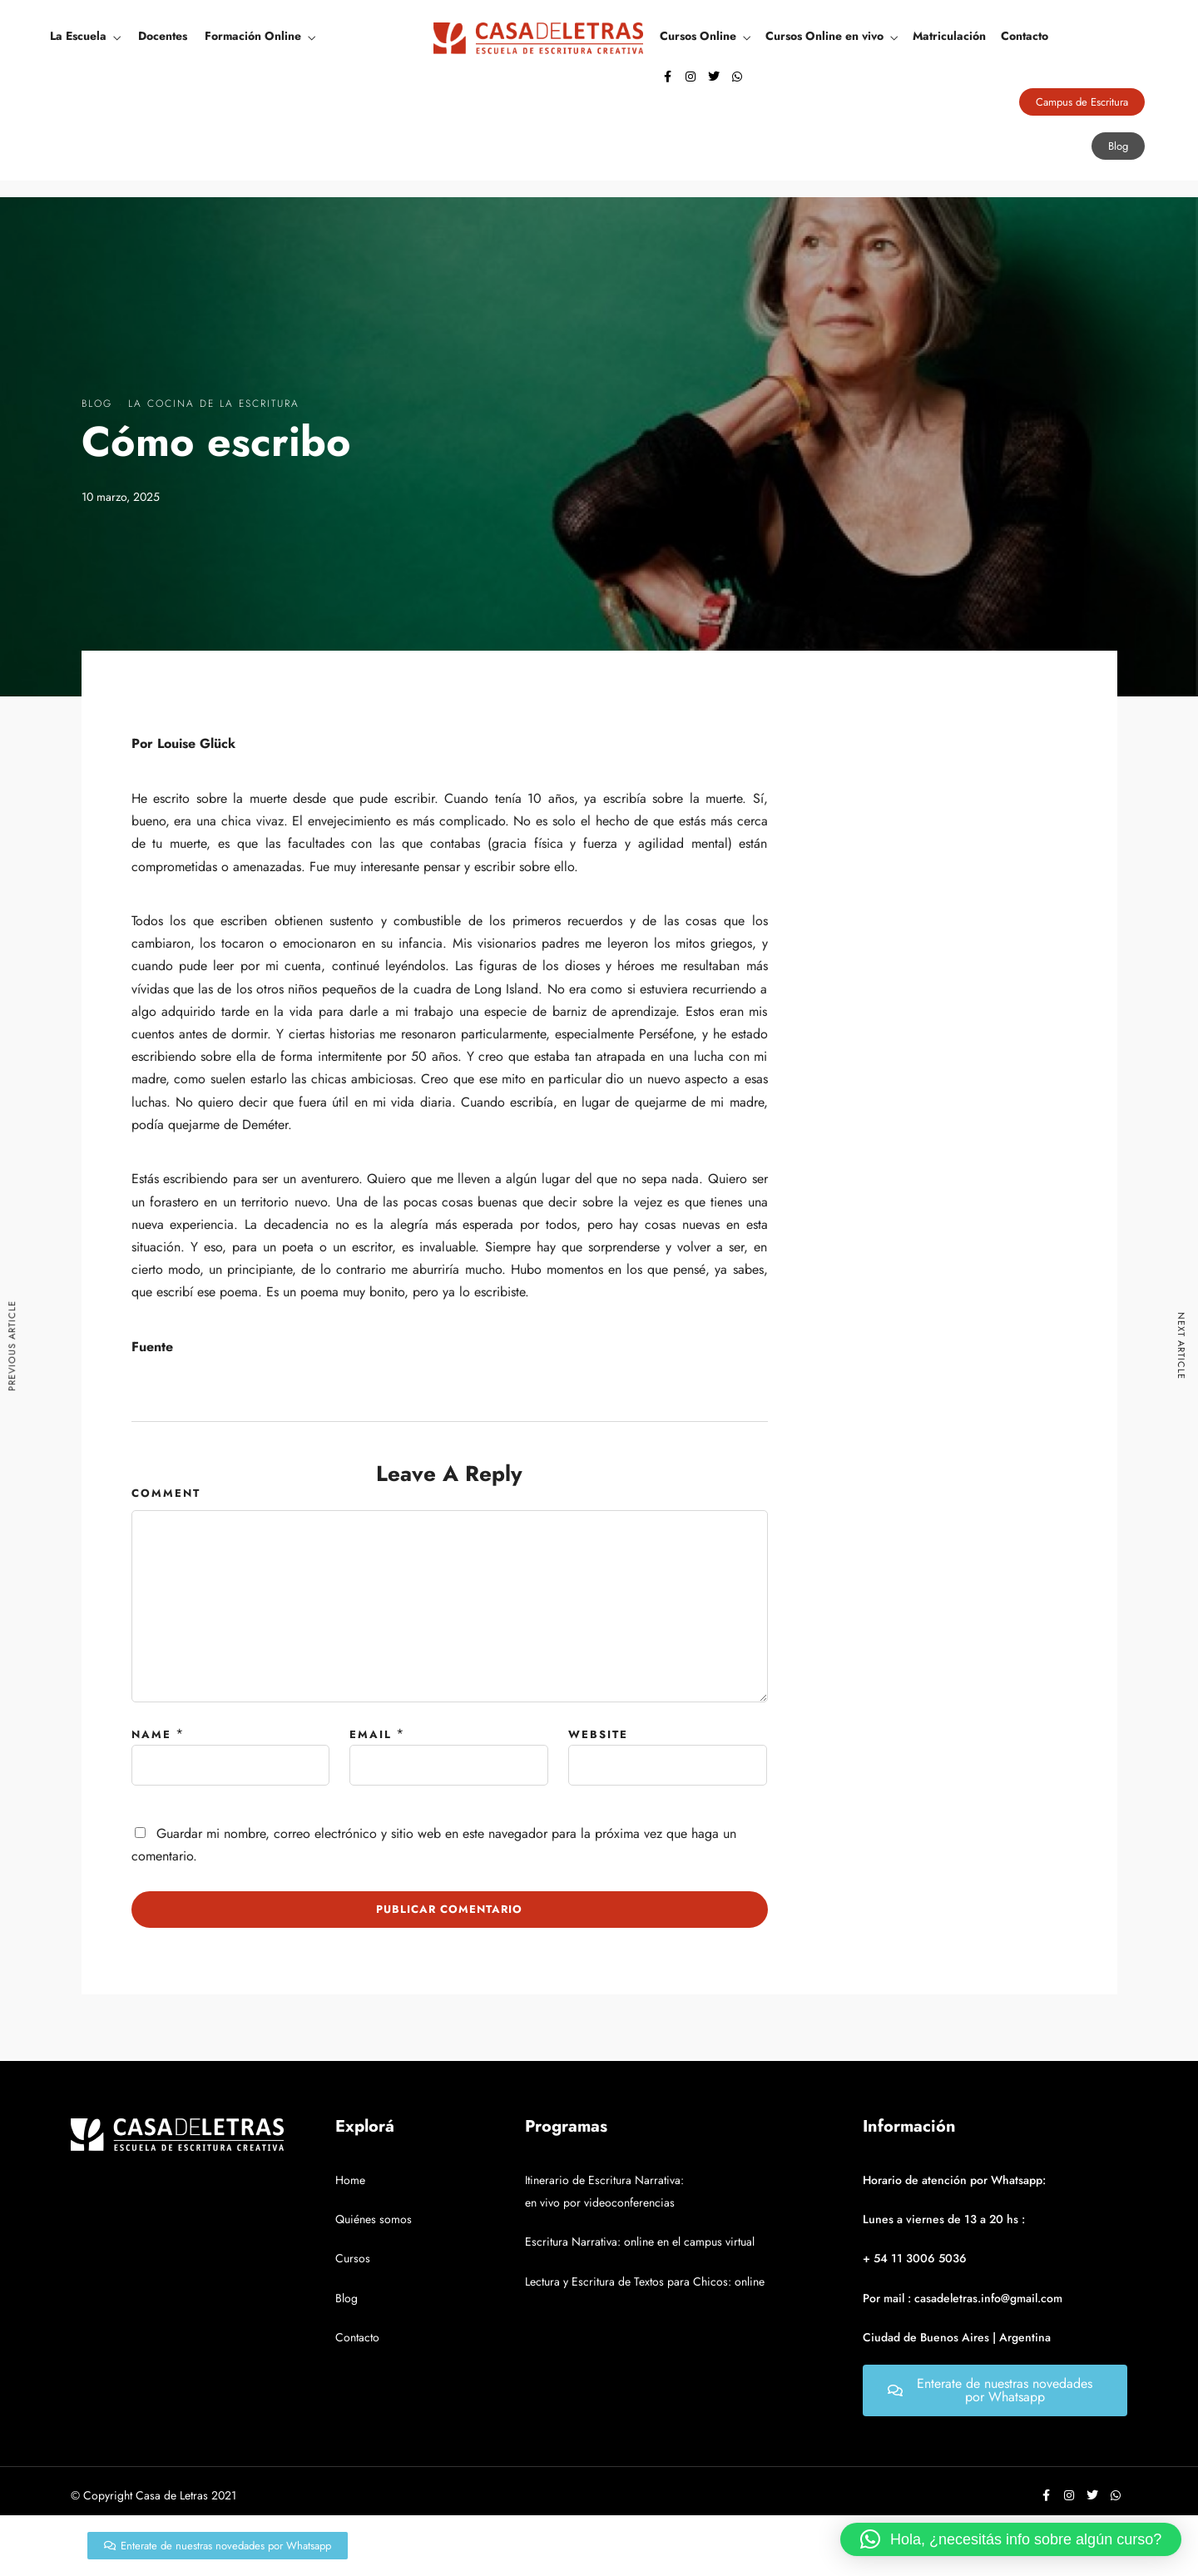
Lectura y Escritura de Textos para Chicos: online (645, 2281)
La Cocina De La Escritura (214, 403)
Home (350, 2180)
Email (370, 1734)
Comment (165, 1493)
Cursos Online (698, 35)
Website (598, 1734)
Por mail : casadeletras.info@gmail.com (962, 2298)
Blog (97, 403)
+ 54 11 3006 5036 (915, 2258)
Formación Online (253, 35)
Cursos (352, 2258)
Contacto (1024, 35)
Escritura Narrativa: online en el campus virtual (640, 2241)
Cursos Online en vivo (824, 35)
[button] (1010, 2539)
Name (151, 1734)
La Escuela (78, 35)
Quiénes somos (373, 2219)
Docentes (162, 35)
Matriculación (949, 35)
